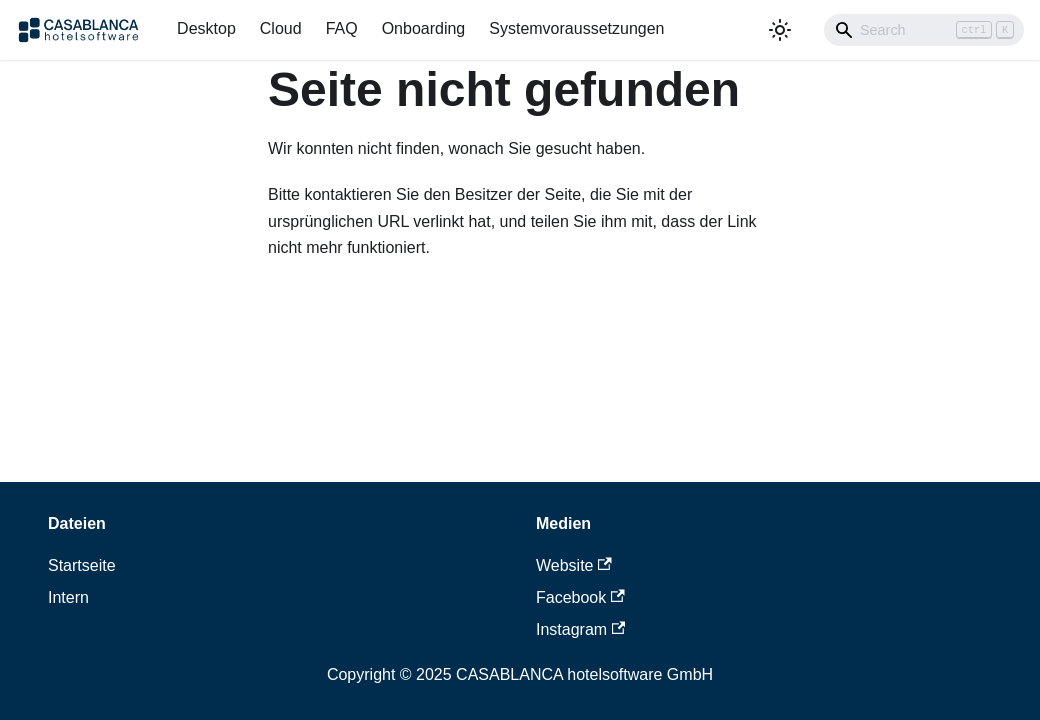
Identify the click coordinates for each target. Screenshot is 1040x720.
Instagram (580, 629)
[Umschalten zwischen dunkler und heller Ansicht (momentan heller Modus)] (780, 30)
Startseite (82, 565)
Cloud (281, 28)
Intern (68, 597)
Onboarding (424, 28)
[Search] (924, 30)
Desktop (206, 28)
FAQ (342, 28)
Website (574, 565)
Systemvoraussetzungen (576, 28)
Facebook (580, 597)
